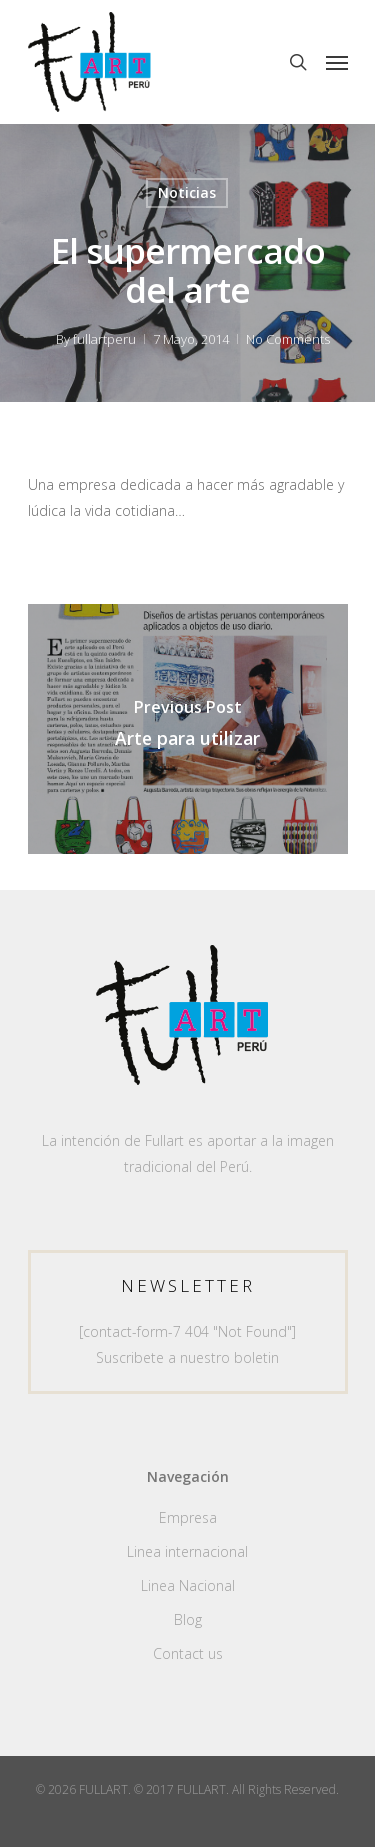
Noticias (187, 192)
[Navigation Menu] (337, 62)
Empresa (188, 1517)
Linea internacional (187, 1551)
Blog (188, 1619)
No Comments (288, 339)
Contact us (188, 1653)
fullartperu (104, 339)
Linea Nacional (188, 1585)
